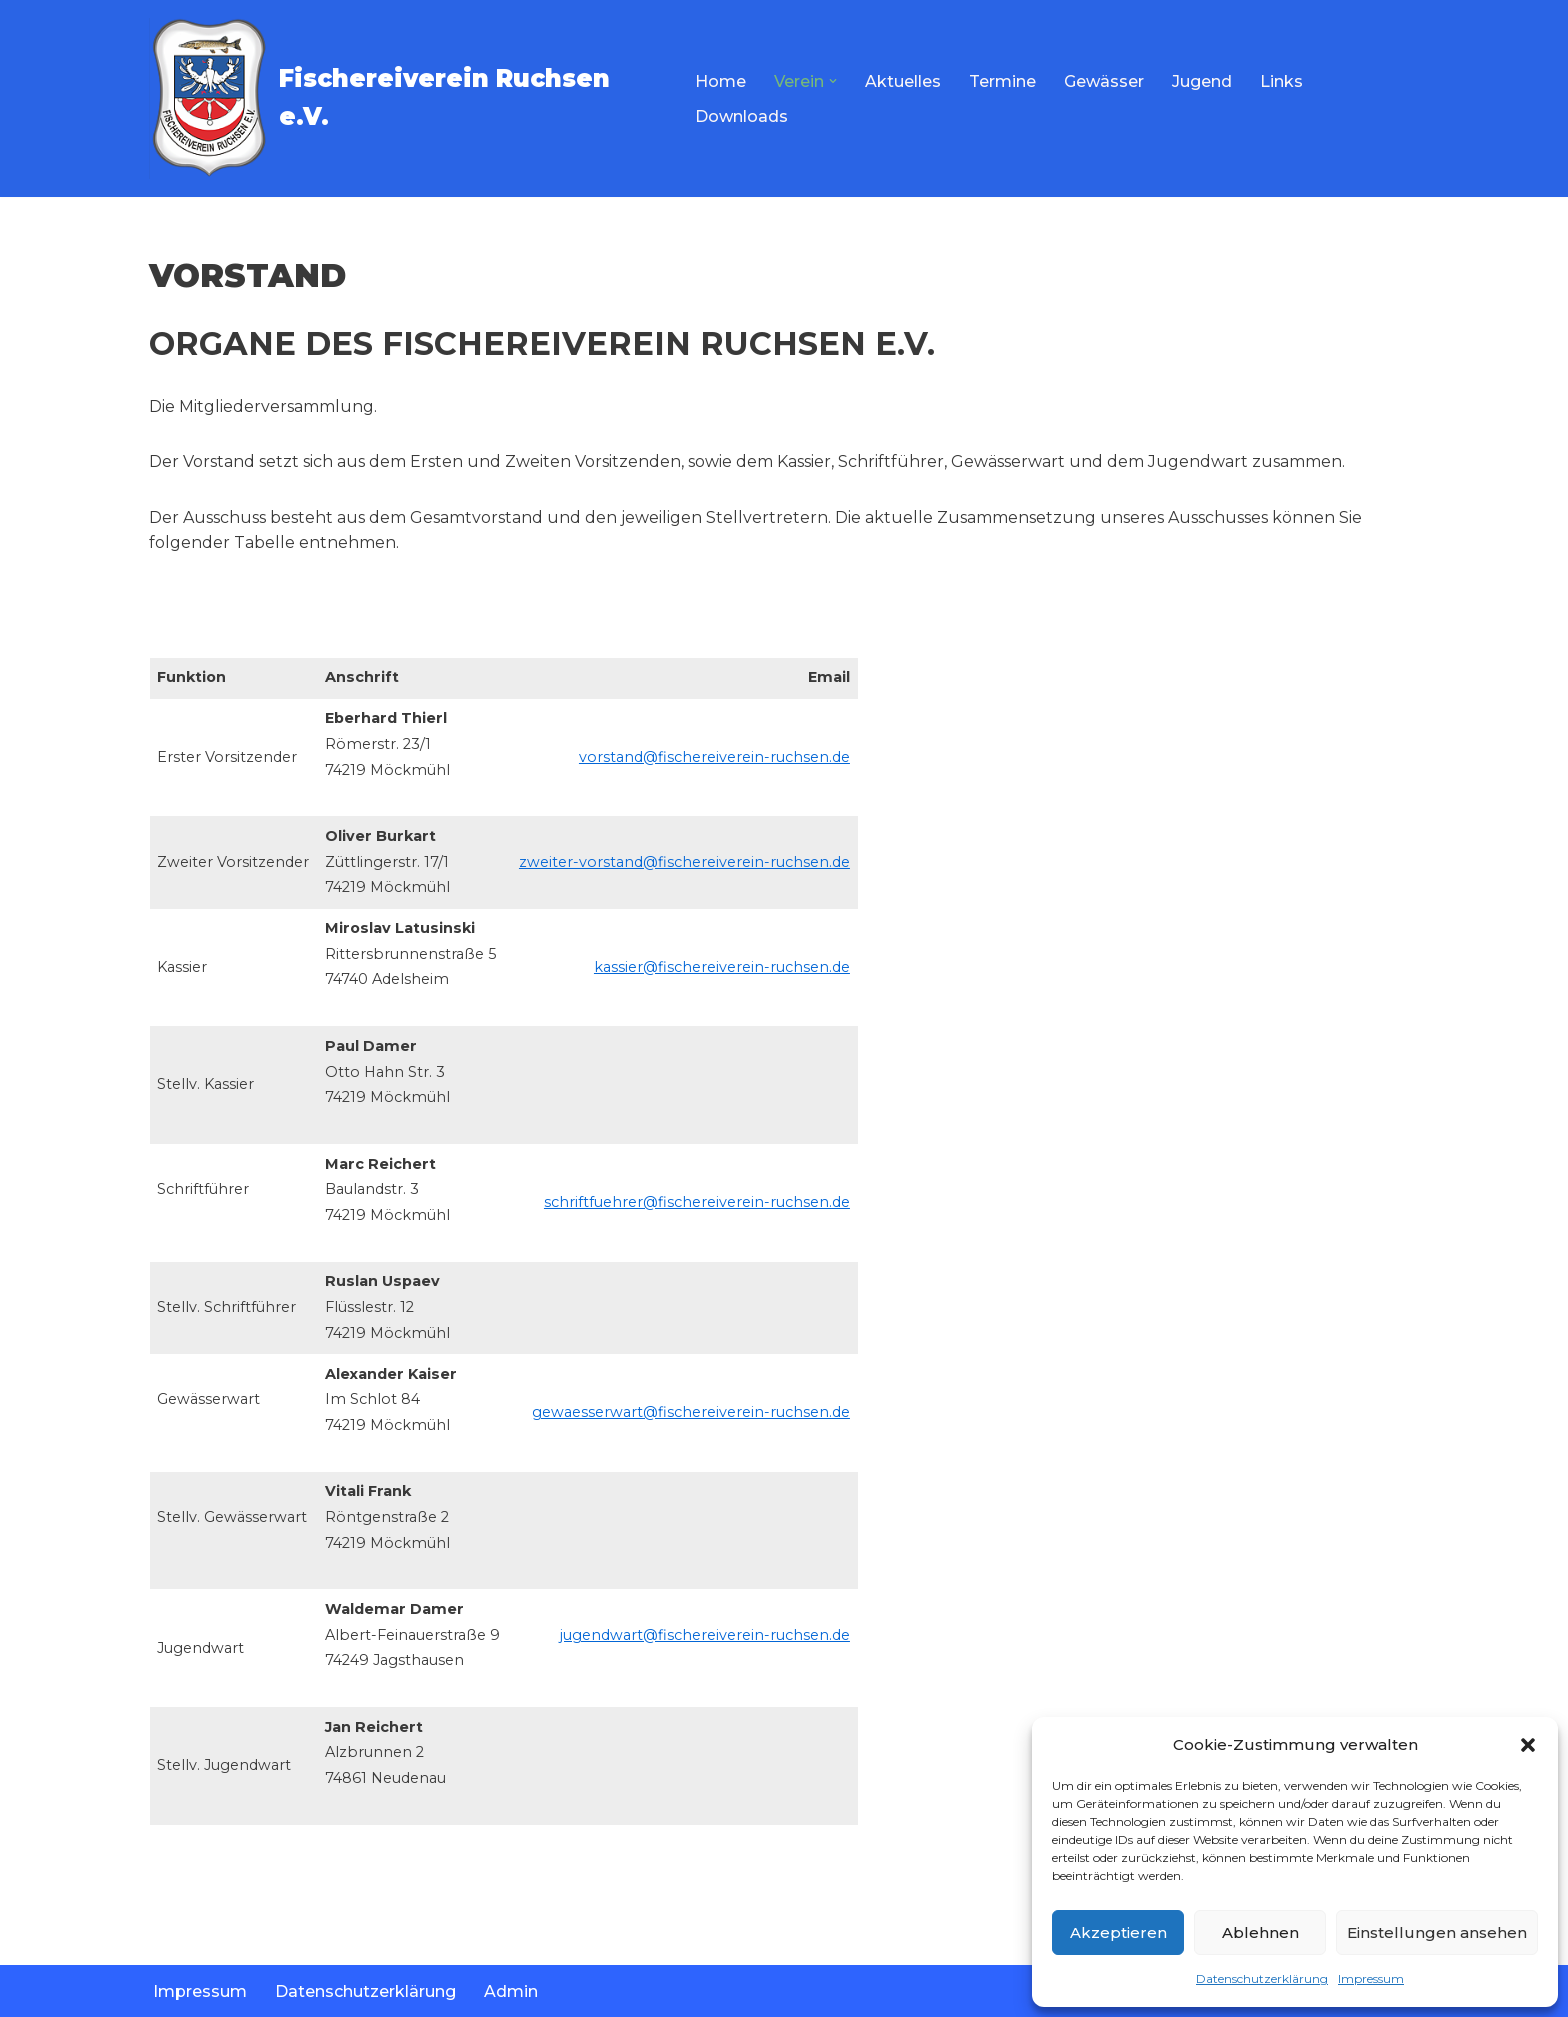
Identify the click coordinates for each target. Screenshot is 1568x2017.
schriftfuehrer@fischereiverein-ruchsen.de (697, 1202)
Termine (1002, 81)
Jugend (1202, 81)
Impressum (1371, 1978)
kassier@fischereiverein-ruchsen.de (722, 967)
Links (1281, 81)
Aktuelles (903, 81)
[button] (1528, 1745)
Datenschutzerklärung (1262, 1978)
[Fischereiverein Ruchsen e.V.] (405, 98)
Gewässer (1104, 81)
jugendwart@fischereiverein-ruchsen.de (705, 1635)
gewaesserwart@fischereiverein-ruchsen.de (691, 1412)
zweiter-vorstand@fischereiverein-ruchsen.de (684, 862)
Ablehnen (1260, 1932)
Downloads (741, 116)
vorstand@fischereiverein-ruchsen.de (714, 757)
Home (720, 81)
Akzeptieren (1118, 1932)
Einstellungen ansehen (1437, 1932)
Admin (511, 1991)
